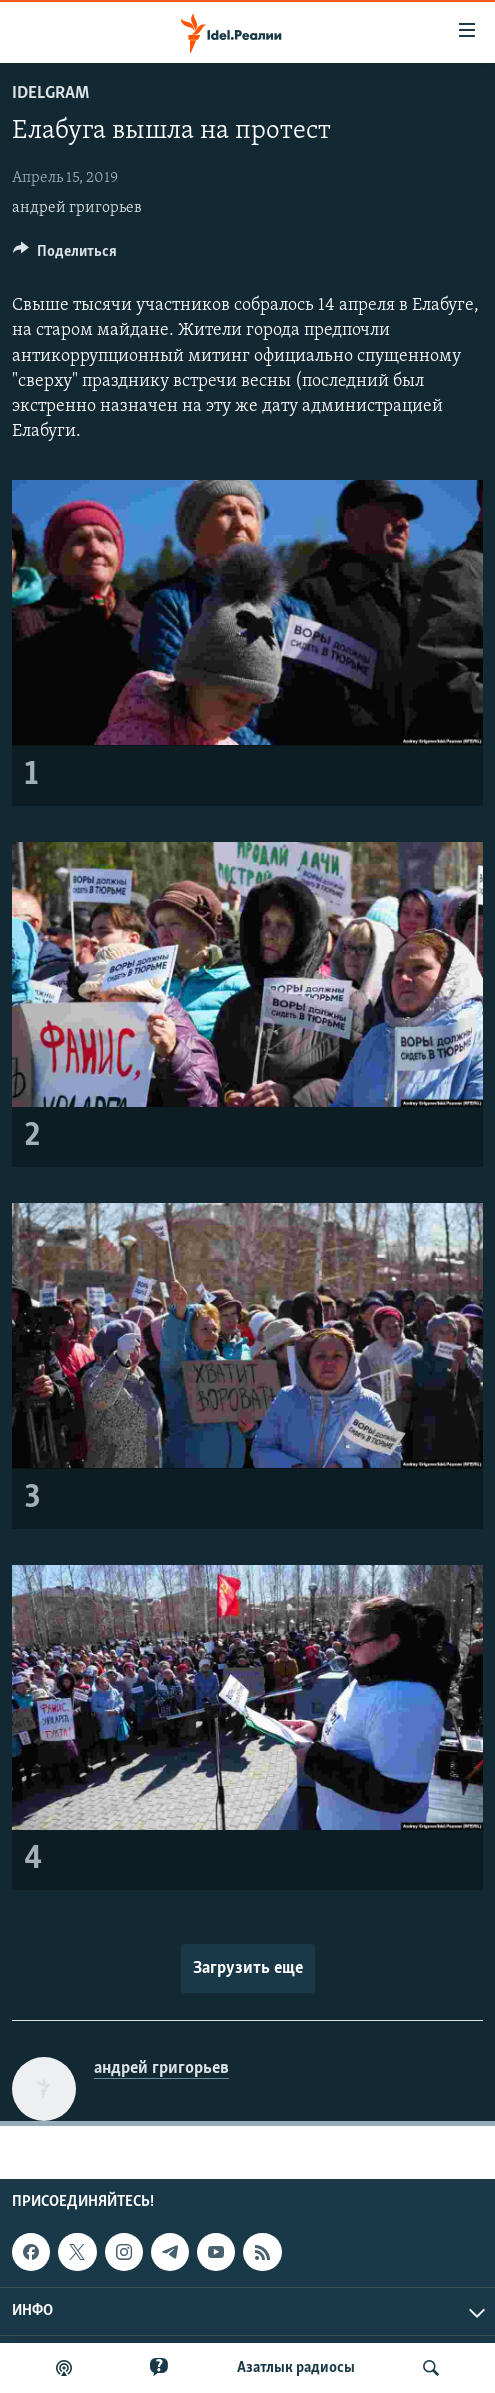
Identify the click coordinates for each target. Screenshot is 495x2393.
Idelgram (50, 93)
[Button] (65, 256)
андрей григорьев (77, 208)
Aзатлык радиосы (296, 2368)
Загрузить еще (248, 1968)
